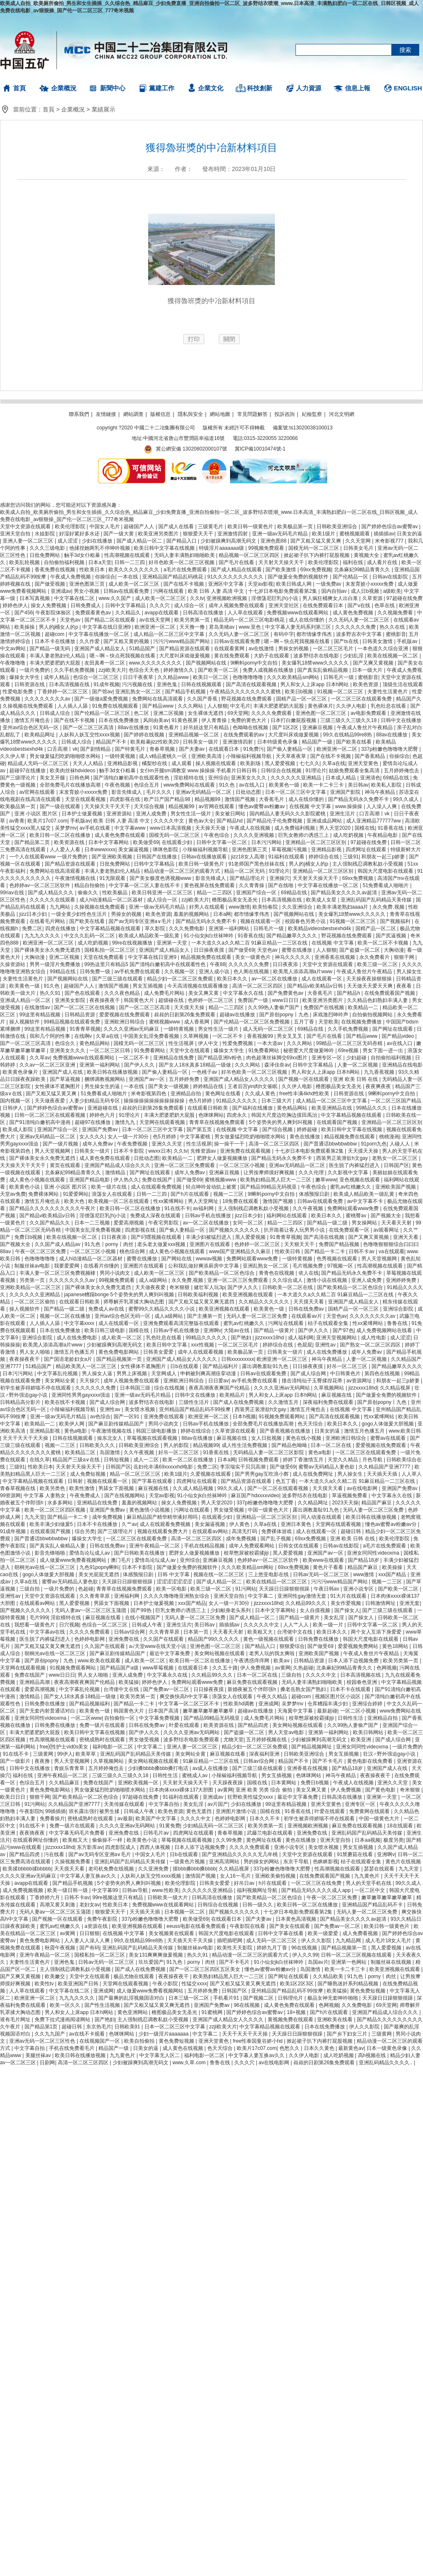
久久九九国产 (50, 2034)
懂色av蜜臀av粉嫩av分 (391, 1524)
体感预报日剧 (315, 1194)
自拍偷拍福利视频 (65, 562)
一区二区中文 (370, 1890)
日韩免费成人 (86, 605)
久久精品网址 (313, 1503)
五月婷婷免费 (185, 1079)
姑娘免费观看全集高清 (355, 771)
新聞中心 (112, 88)
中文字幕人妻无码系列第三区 (298, 627)
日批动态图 (249, 792)
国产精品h (349, 993)
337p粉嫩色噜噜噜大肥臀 (390, 749)
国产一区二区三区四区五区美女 (205, 1969)
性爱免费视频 (238, 1043)
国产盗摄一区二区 (360, 950)
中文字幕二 (261, 1596)
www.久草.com (190, 2063)
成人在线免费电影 (77, 1338)
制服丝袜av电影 (33, 1266)
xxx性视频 (203, 1345)
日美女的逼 (409, 534)
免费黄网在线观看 (370, 1811)
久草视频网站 (329, 1388)
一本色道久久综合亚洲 (383, 648)
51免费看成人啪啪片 (386, 885)
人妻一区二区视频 (358, 1065)
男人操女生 (409, 971)
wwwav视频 (210, 1259)
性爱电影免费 (18, 692)
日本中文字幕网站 (109, 842)
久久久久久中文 (262, 1625)
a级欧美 (392, 591)
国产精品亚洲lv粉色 (220, 1058)
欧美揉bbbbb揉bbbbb (27, 1869)
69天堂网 (238, 713)
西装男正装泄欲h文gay (342, 1158)
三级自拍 (30, 1589)
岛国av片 (318, 1962)
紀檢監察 (312, 414)
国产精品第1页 (41, 2027)
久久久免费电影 (187, 928)
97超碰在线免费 (404, 598)
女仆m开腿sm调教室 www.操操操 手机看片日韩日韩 (199, 771)
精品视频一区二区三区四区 (250, 555)
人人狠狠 (217, 706)
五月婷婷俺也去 (402, 771)
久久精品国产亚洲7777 (385, 1467)
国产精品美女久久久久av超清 (344, 893)
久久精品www (173, 677)
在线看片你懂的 (102, 1266)
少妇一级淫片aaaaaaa (164, 2034)
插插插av (384, 534)
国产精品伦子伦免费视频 (275, 821)
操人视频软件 (25, 1022)
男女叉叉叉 (290, 1036)
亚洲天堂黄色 (364, 763)
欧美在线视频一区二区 (393, 656)
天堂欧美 (328, 1022)
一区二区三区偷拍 (35, 1302)
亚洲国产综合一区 (257, 893)
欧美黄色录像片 (21, 1072)
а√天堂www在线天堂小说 (158, 1646)
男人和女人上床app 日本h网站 (315, 684)
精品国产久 (408, 699)
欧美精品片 (233, 1395)
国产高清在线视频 (324, 1237)
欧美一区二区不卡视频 (383, 943)
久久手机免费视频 (75, 670)
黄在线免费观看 (232, 656)
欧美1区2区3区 (297, 1984)
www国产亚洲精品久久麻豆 (240, 1251)
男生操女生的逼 (102, 1086)
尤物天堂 (233, 1740)
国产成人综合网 (308, 1373)
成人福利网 (300, 1338)
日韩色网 (80, 778)
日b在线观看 (185, 1366)
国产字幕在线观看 (153, 1481)
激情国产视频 (240, 799)
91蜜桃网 (212, 2012)
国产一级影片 (16, 1761)
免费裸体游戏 (277, 1531)
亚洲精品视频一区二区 (194, 735)
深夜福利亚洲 (265, 1754)
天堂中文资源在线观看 (26, 526)
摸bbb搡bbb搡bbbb (194, 1869)
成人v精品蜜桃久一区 (163, 756)
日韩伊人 (13, 1108)
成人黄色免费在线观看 (120, 835)
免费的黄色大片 (249, 720)
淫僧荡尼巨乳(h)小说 (275, 598)
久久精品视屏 (396, 1388)
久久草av (40, 1058)
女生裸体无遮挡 (206, 713)
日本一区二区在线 (331, 1445)
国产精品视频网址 (312, 1747)
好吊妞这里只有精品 (206, 727)
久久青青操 (252, 885)
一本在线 (128, 577)
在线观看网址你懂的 (36, 1840)
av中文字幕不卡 (365, 1201)
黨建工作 (161, 88)
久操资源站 (13, 964)
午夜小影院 (165, 1984)
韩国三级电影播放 (157, 1431)
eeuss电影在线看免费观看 (197, 1926)
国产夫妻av (192, 749)
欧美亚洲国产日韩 (79, 1984)
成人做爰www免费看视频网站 (74, 1560)
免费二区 (32, 928)
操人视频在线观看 (216, 763)
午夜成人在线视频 (250, 828)
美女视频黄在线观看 (172, 1933)
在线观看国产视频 (337, 1122)
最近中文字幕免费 (170, 1653)
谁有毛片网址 (16, 2019)
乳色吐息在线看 (389, 706)
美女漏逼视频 (134, 849)
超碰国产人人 (139, 526)
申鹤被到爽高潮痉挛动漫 (208, 1373)
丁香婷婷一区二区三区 (63, 692)
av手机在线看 (95, 828)
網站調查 (133, 414)
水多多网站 (60, 1503)
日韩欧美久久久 (97, 1445)
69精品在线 (396, 778)
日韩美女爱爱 (159, 1352)
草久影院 (155, 928)
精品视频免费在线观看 (207, 957)
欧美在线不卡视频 (66, 1402)
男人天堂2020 (335, 828)
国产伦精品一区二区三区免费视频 (252, 1022)
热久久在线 (393, 627)
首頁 (19, 88)
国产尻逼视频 (391, 936)
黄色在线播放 (305, 1137)
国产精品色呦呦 (289, 1445)
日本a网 (222, 914)
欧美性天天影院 (235, 1948)
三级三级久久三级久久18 (349, 720)
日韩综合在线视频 (282, 771)
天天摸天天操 (190, 1007)
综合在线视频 (170, 1388)
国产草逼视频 (65, 1079)
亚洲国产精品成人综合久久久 (118, 1165)
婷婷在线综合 (196, 1431)
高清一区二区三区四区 (258, 986)
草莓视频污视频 (289, 849)
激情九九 (125, 1122)
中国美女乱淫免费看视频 (151, 1036)
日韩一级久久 (258, 1905)
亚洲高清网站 (225, 1862)
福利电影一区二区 (113, 1747)
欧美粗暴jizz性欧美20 (155, 742)
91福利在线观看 (287, 857)
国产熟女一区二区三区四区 (371, 1345)
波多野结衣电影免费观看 (191, 1740)
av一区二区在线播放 (274, 979)
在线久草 (40, 1460)
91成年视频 (106, 684)
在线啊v (83, 1036)
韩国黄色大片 (139, 1000)
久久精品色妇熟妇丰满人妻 (378, 1000)
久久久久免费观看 (272, 713)
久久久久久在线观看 (53, 900)
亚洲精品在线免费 (174, 1058)
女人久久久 (92, 1137)
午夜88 (217, 964)
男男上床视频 (132, 1373)
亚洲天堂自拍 (16, 534)
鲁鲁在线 (398, 1323)
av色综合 (100, 1417)
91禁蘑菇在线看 (355, 1854)
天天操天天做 (211, 828)
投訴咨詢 (284, 414)
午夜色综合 (217, 835)
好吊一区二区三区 (348, 1366)
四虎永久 (237, 1115)
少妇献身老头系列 (231, 1610)
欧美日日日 (13, 1797)
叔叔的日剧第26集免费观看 (185, 1015)
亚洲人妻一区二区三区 (28, 541)
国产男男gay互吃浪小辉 (262, 1474)
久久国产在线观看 (164, 1639)
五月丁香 (304, 1022)
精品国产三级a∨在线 (76, 1460)
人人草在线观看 (246, 613)
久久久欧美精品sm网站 (293, 677)
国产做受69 (241, 950)
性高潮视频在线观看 (127, 555)
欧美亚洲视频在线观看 (248, 1295)
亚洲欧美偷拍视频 (276, 1876)
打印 (194, 339)
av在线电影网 (363, 1488)
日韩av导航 (135, 1890)
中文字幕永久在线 (244, 993)
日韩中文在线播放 (401, 720)
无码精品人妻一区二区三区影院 (269, 1452)
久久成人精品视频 (193, 1488)
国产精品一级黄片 (275, 1330)
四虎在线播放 (61, 928)
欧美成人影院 (18, 1129)
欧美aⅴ (282, 1661)
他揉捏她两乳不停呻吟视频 (100, 548)
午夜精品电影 (383, 835)
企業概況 (63, 88)
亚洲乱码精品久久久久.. (386, 2063)
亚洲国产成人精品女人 (100, 648)
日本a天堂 (99, 562)
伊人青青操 (214, 720)
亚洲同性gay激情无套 (302, 1596)
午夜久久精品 (272, 1696)
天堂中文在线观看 (190, 1050)
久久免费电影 (357, 2005)
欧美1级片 (324, 534)
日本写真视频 (35, 598)
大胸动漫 (394, 950)
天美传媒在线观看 (125, 1804)
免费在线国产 (158, 1180)
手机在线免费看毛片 (72, 2048)
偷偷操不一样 (108, 1840)
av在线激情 (262, 648)
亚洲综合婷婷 (368, 1704)
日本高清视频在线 (70, 684)
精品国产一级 (318, 742)
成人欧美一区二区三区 (134, 584)
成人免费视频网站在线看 (384, 1330)
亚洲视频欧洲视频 (227, 598)
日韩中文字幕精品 (126, 605)
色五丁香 (286, 1481)
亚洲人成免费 (152, 814)
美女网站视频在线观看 (220, 1653)
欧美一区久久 (65, 2005)
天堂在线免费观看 (104, 957)
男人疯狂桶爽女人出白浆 (330, 598)
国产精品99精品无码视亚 (269, 1187)
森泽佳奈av (277, 1065)
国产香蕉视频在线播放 (286, 1431)
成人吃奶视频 (349, 835)
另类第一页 (32, 1280)
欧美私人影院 (387, 785)
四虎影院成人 (121, 1847)
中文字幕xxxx (80, 1323)
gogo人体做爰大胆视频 (388, 1424)
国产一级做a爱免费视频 (101, 699)
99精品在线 (63, 971)
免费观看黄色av (93, 613)
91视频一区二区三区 (341, 692)
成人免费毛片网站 (165, 993)
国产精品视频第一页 (119, 1359)
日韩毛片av (156, 1833)
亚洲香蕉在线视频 (335, 957)
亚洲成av (61, 591)
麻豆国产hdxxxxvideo (255, 1495)
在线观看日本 (224, 749)
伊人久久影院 (317, 1941)
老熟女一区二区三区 (395, 1158)
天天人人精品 (88, 763)
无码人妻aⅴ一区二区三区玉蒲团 (91, 1610)
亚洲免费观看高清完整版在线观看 (181, 1323)
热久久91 (51, 993)
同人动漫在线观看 (322, 1517)
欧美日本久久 (233, 979)
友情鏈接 (106, 414)
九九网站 (60, 907)
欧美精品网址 (40, 735)
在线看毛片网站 (48, 921)
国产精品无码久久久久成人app (316, 1890)
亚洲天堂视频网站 (337, 1338)
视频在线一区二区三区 (219, 1574)
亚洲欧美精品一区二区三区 (31, 1287)
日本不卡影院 (129, 1151)
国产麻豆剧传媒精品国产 (116, 1424)
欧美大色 (75, 1201)
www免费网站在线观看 (189, 785)
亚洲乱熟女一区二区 (138, 692)
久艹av (129, 1524)
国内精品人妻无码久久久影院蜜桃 (288, 814)
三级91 (350, 857)
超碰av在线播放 (238, 1015)
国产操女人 (347, 1610)
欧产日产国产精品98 (168, 799)
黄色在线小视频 (304, 1438)
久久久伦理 (311, 1172)
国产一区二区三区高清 (89, 727)
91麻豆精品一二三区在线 (212, 1761)
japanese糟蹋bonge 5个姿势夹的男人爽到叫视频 (119, 1295)
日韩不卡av (362, 1251)
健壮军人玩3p (209, 1287)
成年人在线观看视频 (201, 1352)
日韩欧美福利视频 (199, 1295)
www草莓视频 (158, 1668)
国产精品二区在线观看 (110, 620)
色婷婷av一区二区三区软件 (40, 885)
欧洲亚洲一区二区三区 (49, 943)
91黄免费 (169, 1826)
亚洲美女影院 (71, 1000)
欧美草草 (86, 1754)
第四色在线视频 (382, 1373)
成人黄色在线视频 (183, 2048)
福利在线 (353, 562)
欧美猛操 (129, 1682)
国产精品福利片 (221, 1366)
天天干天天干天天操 (26, 1438)
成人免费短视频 (88, 1474)
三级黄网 (43, 1754)
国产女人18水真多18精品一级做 (195, 1065)
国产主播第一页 (205, 1316)
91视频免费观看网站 (282, 1417)
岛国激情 (110, 1452)
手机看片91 (227, 1998)
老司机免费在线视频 (111, 1869)
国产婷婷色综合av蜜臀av (390, 526)
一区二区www (86, 1718)
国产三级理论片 (18, 778)
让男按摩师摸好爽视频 (270, 1172)
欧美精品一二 (364, 1007)
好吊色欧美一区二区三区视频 (182, 562)
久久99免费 (229, 1840)
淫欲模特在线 (189, 778)
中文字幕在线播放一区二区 (99, 634)
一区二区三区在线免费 (317, 1883)
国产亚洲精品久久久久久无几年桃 (240, 1854)
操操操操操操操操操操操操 (155, 1101)
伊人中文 (209, 1043)
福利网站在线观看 (287, 1216)
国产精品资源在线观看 (185, 648)
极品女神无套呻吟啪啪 (333, 1998)
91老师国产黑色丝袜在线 (257, 864)
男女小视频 (87, 591)
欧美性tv (45, 1984)
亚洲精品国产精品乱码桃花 (173, 577)
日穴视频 (69, 1625)
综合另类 (85, 1531)
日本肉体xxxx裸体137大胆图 (181, 1790)
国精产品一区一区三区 (302, 699)
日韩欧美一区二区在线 (288, 1287)
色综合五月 (147, 785)
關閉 (229, 339)
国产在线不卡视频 (184, 584)
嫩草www (325, 1180)
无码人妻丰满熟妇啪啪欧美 (185, 555)
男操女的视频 (294, 648)
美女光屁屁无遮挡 (99, 1574)
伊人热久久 (126, 1180)
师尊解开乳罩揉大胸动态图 (134, 1302)
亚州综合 (218, 778)
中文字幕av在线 (48, 1632)
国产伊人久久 (140, 1065)
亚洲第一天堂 (172, 943)
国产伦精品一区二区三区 (102, 713)
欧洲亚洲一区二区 (155, 627)
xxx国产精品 (392, 1574)
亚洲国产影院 (346, 792)
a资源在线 (96, 1926)
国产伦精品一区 (351, 577)
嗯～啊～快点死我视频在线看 (297, 641)
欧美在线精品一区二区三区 (277, 1582)
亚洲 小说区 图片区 (36, 814)
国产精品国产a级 (120, 1668)
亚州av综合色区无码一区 (31, 727)
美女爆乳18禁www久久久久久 (316, 663)
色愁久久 (290, 2048)
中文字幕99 (105, 1890)
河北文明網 (341, 414)
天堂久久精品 (343, 1460)
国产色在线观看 (83, 993)
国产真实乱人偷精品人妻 (58, 1546)
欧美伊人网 (72, 1424)
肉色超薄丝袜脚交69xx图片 (277, 1058)
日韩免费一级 (95, 971)
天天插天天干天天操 (190, 1941)
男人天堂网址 (204, 1201)
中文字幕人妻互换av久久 (88, 1876)
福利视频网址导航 (258, 1890)
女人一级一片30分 (129, 1137)
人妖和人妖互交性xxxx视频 (90, 735)
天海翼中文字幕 (295, 1711)
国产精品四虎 (253, 1725)
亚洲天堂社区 (284, 605)
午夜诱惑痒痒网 (252, 1661)
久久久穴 (160, 605)
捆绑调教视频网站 (105, 1079)
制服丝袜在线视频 (391, 1962)
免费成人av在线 (106, 1309)
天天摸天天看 (309, 1302)
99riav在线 (12, 893)
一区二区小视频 (358, 1711)
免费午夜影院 (103, 1919)
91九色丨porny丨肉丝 (109, 1244)
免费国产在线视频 (324, 1007)
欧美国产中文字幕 (156, 1818)
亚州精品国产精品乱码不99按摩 (195, 1409)
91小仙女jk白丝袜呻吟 (209, 936)
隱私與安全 (190, 414)
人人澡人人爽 (382, 806)
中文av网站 (13, 648)
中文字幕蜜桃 (196, 1137)
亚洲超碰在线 (103, 1108)
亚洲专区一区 (327, 1058)
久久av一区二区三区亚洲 (48, 1065)
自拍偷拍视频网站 (373, 1015)
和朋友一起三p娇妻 (383, 857)
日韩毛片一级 (339, 677)
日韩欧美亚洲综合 (337, 526)
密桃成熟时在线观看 (102, 1740)
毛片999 (39, 1618)
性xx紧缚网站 (169, 1201)
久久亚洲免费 (154, 1869)
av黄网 (282, 1668)
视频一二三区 (229, 1194)
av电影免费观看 (369, 713)
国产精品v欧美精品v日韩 (315, 986)
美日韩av (358, 785)
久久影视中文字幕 (348, 1172)
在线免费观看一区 (350, 1230)
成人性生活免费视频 (245, 1445)
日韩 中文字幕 (174, 1574)
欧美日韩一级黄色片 (251, 526)
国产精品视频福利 (90, 1704)
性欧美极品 (115, 893)
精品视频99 (208, 799)
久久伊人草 (13, 756)
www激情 (239, 907)
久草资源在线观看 (236, 1431)
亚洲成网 (268, 1704)
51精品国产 (143, 648)
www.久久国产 (115, 598)
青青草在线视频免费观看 (217, 1122)
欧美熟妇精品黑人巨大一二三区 (276, 1180)
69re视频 (349, 1050)
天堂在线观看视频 (86, 799)
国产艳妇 (241, 1338)
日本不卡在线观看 (351, 1689)
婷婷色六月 (102, 1115)
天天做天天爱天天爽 (370, 986)
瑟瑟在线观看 (380, 1869)
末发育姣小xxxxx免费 (370, 584)
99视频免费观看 (267, 548)
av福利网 (204, 1208)
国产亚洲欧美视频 (112, 857)
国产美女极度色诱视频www (161, 878)
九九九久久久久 (42, 936)
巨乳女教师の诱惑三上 (304, 835)
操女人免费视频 (49, 605)
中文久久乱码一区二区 (90, 936)
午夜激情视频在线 (76, 878)
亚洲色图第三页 (87, 584)
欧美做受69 (146, 842)
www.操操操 (349, 806)
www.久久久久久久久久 (156, 663)
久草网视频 (196, 1036)
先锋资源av (203, 1151)
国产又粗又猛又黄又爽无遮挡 (202, 1302)
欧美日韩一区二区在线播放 (61, 835)
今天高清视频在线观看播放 (198, 986)
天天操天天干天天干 (107, 806)
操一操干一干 (230, 1144)
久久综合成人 (288, 1280)
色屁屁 (304, 1345)
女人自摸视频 (315, 1610)
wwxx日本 (159, 1151)
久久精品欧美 (328, 1976)
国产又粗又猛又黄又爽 (316, 541)
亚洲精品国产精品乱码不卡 (373, 1905)
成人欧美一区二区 (122, 1338)
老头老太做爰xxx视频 (162, 1244)
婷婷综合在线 (324, 857)
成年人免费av (98, 1144)
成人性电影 (374, 1338)
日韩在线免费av (306, 1309)
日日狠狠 (89, 1933)
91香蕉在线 (391, 828)
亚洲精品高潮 (35, 1682)
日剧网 (47, 2063)
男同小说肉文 (115, 1273)
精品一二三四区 (215, 893)
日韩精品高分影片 (21, 1402)
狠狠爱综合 (292, 1646)
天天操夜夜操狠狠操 (369, 979)
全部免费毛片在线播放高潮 (71, 785)
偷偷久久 (88, 893)
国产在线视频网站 (125, 1495)
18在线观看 (400, 1826)
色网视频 (387, 1668)
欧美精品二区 (81, 1452)
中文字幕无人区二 (160, 2055)
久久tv (197, 598)
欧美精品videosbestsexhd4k (320, 928)
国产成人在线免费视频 (239, 1402)
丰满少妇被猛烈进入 (209, 1237)
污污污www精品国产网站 (182, 641)
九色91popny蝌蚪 (99, 1567)
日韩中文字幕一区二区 (222, 842)
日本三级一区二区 (189, 1998)
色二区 (142, 713)
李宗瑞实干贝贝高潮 (243, 1467)
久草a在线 (333, 763)
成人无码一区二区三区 (269, 1029)
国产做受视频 (50, 584)
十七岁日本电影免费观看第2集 (283, 591)
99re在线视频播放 (133, 943)
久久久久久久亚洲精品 (297, 778)
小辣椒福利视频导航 (249, 756)
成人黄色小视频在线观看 (37, 1180)
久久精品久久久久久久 (264, 1302)
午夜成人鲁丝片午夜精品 (365, 727)
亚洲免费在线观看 (164, 1417)
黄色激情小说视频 (150, 1510)
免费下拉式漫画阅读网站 (63, 2019)
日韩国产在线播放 (157, 857)
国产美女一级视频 (169, 1086)
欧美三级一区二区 (378, 964)
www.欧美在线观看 (100, 1661)
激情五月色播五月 (75, 1352)
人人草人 (411, 1474)
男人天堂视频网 (53, 1151)
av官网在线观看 (38, 792)
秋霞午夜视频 (60, 1948)
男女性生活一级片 (191, 814)
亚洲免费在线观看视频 (246, 1151)
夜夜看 (404, 986)
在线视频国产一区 (100, 2041)
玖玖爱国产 (151, 1962)
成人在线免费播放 (327, 1352)
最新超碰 (327, 1711)
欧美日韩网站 (369, 1732)
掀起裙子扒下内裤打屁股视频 (317, 555)
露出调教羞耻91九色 (266, 1366)
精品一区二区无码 (245, 871)
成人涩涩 (68, 541)
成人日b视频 (365, 591)
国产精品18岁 (364, 1560)
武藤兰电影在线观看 (270, 1833)
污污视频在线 (138, 684)
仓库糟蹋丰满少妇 (328, 1704)
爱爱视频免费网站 (359, 1646)
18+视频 (297, 2012)
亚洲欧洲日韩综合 (125, 1022)
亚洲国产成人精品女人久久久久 (239, 1079)
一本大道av (270, 1043)
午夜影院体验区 (53, 613)
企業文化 (210, 88)
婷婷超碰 (307, 1129)
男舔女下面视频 (116, 1488)
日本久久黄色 (320, 2048)
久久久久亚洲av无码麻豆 (132, 1029)
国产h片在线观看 (190, 1194)
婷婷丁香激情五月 (304, 1460)
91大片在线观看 (349, 1596)
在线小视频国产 (143, 1618)
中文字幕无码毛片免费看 (77, 1833)
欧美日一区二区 (211, 677)
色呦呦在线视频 (251, 727)
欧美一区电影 (172, 1589)
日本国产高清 (164, 1711)
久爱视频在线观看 (211, 1474)
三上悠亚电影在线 (269, 1574)
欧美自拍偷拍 (140, 2041)
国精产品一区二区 (376, 928)
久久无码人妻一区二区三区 (359, 620)
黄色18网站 (395, 1646)
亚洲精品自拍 (186, 1094)
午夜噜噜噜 (13, 663)
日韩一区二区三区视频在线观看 (357, 1955)
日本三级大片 (277, 1101)
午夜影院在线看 (248, 1926)
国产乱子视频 (276, 1539)
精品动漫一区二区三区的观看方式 (182, 871)
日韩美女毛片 (359, 548)
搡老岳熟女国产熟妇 (303, 1689)
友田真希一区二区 (105, 663)
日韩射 (76, 1481)
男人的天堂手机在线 (369, 1883)
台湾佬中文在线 (295, 1632)
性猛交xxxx (194, 1984)
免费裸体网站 (44, 1194)
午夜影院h (31, 1811)
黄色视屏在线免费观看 (210, 885)
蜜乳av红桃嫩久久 (351, 1187)
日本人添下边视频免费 (354, 1661)
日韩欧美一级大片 (168, 1897)
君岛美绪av (222, 627)
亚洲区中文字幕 (226, 584)
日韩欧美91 (128, 2027)
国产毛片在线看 (237, 562)
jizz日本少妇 (34, 914)
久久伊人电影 (352, 706)
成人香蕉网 (197, 1022)
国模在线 (365, 828)
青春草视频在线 (18, 1488)
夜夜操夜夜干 (105, 1000)
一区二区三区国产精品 (396, 1101)
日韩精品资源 (80, 1015)
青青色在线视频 (277, 1273)
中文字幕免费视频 (160, 1718)
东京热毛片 (98, 2027)
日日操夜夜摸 (209, 950)
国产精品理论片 (248, 878)
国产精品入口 (182, 541)
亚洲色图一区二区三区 (321, 713)
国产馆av (102, 692)
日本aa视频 (367, 1840)
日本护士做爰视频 (82, 814)
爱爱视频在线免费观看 (125, 1015)
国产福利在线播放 (253, 1108)
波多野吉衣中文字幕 (359, 634)
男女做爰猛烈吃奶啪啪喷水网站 (66, 756)
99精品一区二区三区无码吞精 (350, 1043)
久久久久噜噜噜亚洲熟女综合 (177, 1596)
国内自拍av (334, 591)
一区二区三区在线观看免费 (362, 699)
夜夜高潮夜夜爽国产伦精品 (220, 1388)
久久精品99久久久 (306, 1603)
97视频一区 (341, 1266)
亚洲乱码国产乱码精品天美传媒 (377, 900)
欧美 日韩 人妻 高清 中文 (217, 591)
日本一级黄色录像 (387, 2048)
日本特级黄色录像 (278, 742)
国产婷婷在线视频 (144, 735)
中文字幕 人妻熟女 (45, 1495)
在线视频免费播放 (362, 1022)
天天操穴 (90, 1381)
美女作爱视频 (346, 1603)
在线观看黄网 (230, 648)
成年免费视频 (108, 1517)
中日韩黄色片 (346, 1373)
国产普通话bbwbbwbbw (331, 1144)
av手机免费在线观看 (138, 971)
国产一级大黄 (119, 534)
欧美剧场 (251, 763)
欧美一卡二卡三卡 (324, 785)
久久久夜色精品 (122, 993)
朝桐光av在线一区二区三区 (45, 1567)
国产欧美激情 (281, 570)
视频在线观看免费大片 (163, 1531)
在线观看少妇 (177, 842)
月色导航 (373, 1460)
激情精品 (116, 1172)
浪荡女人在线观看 (112, 1194)
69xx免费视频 (315, 570)
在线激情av (38, 1007)
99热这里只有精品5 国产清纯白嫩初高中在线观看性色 (145, 964)
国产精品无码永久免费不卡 (359, 799)
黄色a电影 (76, 1431)
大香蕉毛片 (272, 799)
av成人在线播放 (211, 1768)
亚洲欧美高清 (207, 756)
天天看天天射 (397, 1223)
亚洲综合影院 (399, 1309)
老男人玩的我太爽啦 (272, 1653)
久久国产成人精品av (58, 1244)
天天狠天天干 (300, 1244)
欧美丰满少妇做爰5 (52, 1524)
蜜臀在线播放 (297, 950)
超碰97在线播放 (28, 771)
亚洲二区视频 (169, 713)
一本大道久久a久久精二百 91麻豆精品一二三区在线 (250, 943)
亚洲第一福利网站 (229, 928)
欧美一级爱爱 (323, 1933)
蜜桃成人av (195, 1775)
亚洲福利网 (127, 1596)
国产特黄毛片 (130, 749)
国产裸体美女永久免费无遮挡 (47, 950)
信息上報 (357, 88)
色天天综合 (311, 1424)
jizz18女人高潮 (248, 857)
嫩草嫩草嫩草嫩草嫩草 (209, 1711)
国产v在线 (359, 605)
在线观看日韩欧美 (208, 1108)
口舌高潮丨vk (62, 749)
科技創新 (259, 88)
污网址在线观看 (286, 1323)
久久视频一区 (180, 971)
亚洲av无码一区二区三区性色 (43, 2041)
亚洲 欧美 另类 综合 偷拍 (264, 1790)
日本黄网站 (284, 1783)
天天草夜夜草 (291, 756)
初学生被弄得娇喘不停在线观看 (36, 1388)
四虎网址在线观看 (367, 849)
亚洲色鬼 (167, 684)
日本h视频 (244, 1417)
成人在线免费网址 (313, 1474)
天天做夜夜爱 (50, 1101)
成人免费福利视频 (295, 828)
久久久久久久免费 (356, 627)
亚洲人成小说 (214, 971)
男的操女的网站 (262, 1862)
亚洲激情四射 (233, 534)
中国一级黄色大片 (269, 1510)
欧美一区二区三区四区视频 (55, 1510)
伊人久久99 (305, 1955)
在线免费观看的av (244, 735)
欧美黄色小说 (25, 1187)
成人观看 (182, 763)
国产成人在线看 (176, 526)
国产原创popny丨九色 (284, 1015)
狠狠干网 (404, 957)
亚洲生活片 (343, 814)
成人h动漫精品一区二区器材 (111, 900)
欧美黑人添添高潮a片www (303, 971)
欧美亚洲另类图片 (159, 534)
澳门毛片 (121, 1560)
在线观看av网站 (210, 1531)
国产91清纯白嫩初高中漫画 (40, 1122)
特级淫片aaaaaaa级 (222, 548)
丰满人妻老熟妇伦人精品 (58, 656)
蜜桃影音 (396, 634)
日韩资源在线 (30, 684)
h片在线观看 (273, 1883)
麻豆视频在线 (337, 1395)
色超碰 (85, 1589)
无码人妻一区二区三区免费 (257, 1316)
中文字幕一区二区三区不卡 (189, 1704)
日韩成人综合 (55, 713)
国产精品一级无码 (50, 648)
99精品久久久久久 (207, 1338)
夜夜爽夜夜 (379, 1086)
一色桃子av (205, 1072)
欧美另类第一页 (192, 620)
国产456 (23, 613)
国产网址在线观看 (393, 1029)
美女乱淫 (334, 1618)
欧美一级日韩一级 (68, 1890)
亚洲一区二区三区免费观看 (185, 1165)
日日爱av (218, 1381)
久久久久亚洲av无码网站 (282, 1388)
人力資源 (308, 88)
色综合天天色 (144, 670)
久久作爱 (90, 641)
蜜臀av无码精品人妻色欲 (327, 1467)
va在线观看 (391, 1251)
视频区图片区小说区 (338, 1696)
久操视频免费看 (73, 1862)
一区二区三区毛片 (334, 648)
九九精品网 (349, 1941)
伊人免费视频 (256, 1668)
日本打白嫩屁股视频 (294, 720)
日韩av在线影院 (390, 577)
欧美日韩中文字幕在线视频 (165, 548)
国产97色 (343, 1330)
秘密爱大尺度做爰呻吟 (309, 1050)
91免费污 (253, 749)
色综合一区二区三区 (96, 677)
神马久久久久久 (293, 957)
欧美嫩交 (55, 1976)
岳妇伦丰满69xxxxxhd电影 (163, 1467)
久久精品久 (128, 613)
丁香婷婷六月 (45, 1897)
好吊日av (245, 1883)
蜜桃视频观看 (355, 534)
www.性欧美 (165, 1890)
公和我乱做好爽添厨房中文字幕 (204, 1266)
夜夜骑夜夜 (32, 1833)
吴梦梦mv (66, 828)
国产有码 (89, 1948)
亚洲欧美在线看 (335, 2019)
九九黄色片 (367, 1876)
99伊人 (65, 1754)
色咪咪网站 (211, 1115)
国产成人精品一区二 (140, 541)
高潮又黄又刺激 (58, 1905)
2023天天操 (345, 1503)
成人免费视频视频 (23, 1890)
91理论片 (316, 771)
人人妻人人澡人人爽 (87, 1941)
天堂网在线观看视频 (162, 1122)
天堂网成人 (164, 1373)
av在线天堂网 (155, 620)
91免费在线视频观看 (116, 706)
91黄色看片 (167, 727)
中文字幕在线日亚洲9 (107, 627)
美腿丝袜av (38, 2055)
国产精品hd (230, 821)
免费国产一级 (253, 1000)
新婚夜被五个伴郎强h (252, 1689)
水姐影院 (45, 534)
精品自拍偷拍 (90, 885)
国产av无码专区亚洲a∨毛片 (140, 921)
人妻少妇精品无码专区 (95, 1101)
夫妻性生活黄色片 (388, 692)
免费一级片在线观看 (102, 1725)
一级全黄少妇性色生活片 (79, 914)
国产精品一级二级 (328, 1223)
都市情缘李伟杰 (314, 634)
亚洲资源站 (119, 814)
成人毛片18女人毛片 (389, 1941)
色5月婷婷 (201, 1101)
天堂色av (71, 620)
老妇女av (89, 1905)
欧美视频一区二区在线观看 (119, 1201)
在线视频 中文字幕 (311, 806)
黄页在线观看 (65, 1165)
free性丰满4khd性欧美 (305, 1094)
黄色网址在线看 (223, 1094)
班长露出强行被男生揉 (95, 1811)
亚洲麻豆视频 (318, 727)
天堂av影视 (261, 584)
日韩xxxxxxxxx (237, 1359)
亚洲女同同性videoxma (374, 1553)
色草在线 (385, 605)
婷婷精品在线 (209, 1086)
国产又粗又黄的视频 (126, 641)
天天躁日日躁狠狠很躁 (128, 1582)
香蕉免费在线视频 (55, 570)
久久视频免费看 (395, 613)
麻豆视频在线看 (103, 1618)
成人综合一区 (190, 605)
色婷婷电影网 (90, 1639)
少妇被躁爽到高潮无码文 (229, 541)
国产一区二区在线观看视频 (278, 1488)
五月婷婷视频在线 (267, 1740)
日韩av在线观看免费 (127, 591)
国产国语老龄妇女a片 (69, 1359)
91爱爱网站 (76, 1194)
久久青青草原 (95, 1596)
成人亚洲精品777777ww (374, 821)
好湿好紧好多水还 (80, 534)
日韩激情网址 (381, 1603)
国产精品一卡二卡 (325, 1251)
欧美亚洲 (361, 1740)
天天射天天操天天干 (281, 562)
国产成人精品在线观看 (237, 570)
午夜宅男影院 (164, 1223)
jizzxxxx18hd (270, 1338)
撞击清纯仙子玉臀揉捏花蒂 (313, 1381)
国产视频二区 (259, 1998)
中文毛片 (240, 706)
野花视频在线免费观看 (247, 699)
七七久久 (309, 763)
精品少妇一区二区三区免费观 (180, 979)
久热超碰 (303, 1668)
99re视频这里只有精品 (118, 1897)
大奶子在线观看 (272, 656)
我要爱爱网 (67, 1266)
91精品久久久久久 (237, 1101)
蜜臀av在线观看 (388, 1438)
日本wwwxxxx (100, 849)
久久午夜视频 (308, 1208)
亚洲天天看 (406, 1237)
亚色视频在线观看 (360, 1180)
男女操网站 (365, 1223)
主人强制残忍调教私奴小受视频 (368, 864)
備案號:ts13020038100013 (303, 428)
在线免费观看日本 (323, 605)
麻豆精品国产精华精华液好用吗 (163, 1517)
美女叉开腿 (53, 778)
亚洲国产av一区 (147, 1079)
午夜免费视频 (133, 1144)
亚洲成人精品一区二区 (26, 1000)
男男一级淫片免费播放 (55, 964)
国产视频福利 (396, 921)
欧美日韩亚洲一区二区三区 (163, 893)
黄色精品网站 (95, 1043)
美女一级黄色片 (253, 957)
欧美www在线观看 (324, 1560)
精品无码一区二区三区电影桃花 (250, 620)
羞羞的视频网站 (192, 914)
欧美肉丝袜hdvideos (73, 771)
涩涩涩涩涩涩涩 (175, 1582)
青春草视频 (162, 749)
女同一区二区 (248, 1223)
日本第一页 (196, 1632)
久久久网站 (191, 706)
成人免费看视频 (360, 1933)
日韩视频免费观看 (259, 1460)
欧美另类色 (53, 1488)
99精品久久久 (372, 1108)
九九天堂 (34, 1517)
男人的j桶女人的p (59, 627)
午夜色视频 (118, 785)
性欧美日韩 (288, 1251)
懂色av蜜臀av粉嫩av (262, 806)
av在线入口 (252, 785)
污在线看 (54, 1854)
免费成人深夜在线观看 (156, 1216)
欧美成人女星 (322, 900)
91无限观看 (113, 878)
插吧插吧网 (230, 1941)
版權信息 (160, 414)
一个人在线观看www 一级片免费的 (49, 857)
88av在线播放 (134, 727)
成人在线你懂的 (307, 620)
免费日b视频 (29, 1237)
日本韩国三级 (136, 1388)
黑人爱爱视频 (280, 763)
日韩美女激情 (378, 641)
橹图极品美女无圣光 (235, 900)
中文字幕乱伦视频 (58, 1373)
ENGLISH (408, 88)
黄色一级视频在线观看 (269, 1639)
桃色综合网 (132, 1251)
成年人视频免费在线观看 (237, 605)
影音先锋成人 (127, 792)
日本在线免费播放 (119, 720)
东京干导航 (296, 1862)
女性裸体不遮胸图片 (58, 1086)
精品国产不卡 (111, 742)
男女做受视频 (229, 1510)
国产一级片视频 (61, 1144)
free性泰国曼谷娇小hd (258, 2041)
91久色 (227, 785)
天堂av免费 (13, 1194)
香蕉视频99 (260, 1036)
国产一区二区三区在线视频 (85, 1007)
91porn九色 (374, 1144)
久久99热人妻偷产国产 (274, 1007)
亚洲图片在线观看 (210, 1244)
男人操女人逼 (98, 1373)
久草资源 (373, 598)
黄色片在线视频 (403, 1862)
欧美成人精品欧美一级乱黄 (150, 936)
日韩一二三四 (130, 562)
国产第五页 (200, 1129)
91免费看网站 (150, 1050)
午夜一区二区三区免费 (41, 1251)
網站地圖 (220, 414)
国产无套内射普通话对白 (47, 1711)
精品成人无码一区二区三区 (39, 763)
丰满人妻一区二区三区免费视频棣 (58, 1273)
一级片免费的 (35, 670)
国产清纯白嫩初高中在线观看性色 (132, 778)
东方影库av (90, 1847)
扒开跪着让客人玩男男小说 (295, 1230)
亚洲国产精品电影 (90, 1180)
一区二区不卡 (228, 1036)
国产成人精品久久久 (51, 893)
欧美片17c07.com (47, 821)
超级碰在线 (171, 1000)
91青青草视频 (85, 1029)
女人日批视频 (267, 1438)
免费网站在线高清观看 (158, 699)
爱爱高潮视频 (129, 1223)
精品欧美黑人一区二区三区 (87, 1366)
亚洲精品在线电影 (402, 1065)
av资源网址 (359, 1381)
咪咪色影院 (166, 849)
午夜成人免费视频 (71, 577)
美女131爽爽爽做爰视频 (156, 1955)
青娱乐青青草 (70, 1768)
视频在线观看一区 (261, 921)
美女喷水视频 (140, 1409)
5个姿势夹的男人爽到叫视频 (281, 1122)
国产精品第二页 (32, 842)
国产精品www (158, 706)
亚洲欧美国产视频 (396, 1187)
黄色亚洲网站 (133, 2012)
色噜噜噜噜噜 (248, 677)
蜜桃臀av (357, 1216)
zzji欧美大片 (112, 670)
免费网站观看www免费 (353, 1208)
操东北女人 (110, 1438)
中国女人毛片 (105, 526)
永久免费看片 (375, 957)
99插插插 (55, 1811)
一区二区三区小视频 (242, 1165)
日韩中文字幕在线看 (281, 1933)
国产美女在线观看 (290, 1926)
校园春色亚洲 (362, 1682)
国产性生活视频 (102, 2005)
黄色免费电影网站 (119, 1352)
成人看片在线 (383, 562)
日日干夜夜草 (139, 677)
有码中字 (284, 634)
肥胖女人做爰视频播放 (223, 1158)
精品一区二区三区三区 (136, 1474)
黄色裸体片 (320, 706)
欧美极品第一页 (295, 526)
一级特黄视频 (120, 756)
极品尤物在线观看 (134, 1976)
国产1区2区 (286, 727)
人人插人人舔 (73, 706)
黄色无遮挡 (199, 1811)
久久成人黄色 (261, 1094)
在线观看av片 (307, 1316)
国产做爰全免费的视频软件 (299, 577)
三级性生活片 (194, 1402)
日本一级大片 (368, 670)
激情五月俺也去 (32, 720)
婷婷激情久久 (179, 670)
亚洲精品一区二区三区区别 (316, 842)
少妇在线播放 (98, 541)
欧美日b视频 (300, 692)
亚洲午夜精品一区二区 (155, 1546)
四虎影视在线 (125, 799)
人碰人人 (400, 1144)
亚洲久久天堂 (167, 1144)
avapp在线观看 (162, 613)
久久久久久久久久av (48, 699)
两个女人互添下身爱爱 (377, 1632)
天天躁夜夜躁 (228, 1783)
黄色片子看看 (328, 1567)
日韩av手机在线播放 (208, 1216)
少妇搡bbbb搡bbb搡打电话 (159, 1768)
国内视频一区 (16, 1101)
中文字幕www (130, 828)
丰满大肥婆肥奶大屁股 (55, 663)
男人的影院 (176, 1445)
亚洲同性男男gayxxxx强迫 (82, 1395)
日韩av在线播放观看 (204, 857)
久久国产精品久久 (50, 1223)
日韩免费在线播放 (319, 1639)
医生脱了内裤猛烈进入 (355, 1165)
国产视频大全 (386, 1216)
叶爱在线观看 (185, 1725)
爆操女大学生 (25, 677)
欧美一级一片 (328, 1625)
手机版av (408, 641)
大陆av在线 (237, 1330)
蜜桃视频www (165, 1022)
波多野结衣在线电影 (316, 656)
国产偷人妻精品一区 (290, 749)
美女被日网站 (231, 814)
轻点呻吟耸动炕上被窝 (212, 1187)
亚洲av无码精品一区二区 (204, 792)
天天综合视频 (149, 806)
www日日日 (286, 1000)
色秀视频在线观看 (337, 1259)
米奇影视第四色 (149, 1094)
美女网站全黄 (60, 1381)
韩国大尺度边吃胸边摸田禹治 (284, 1115)
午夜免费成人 (85, 1495)
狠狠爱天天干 (198, 534)
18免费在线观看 (241, 1201)
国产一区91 (127, 1417)
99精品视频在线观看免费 (73, 1022)
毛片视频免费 (308, 1266)
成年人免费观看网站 (252, 1546)
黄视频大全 (367, 555)
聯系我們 (79, 414)
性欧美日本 (92, 570)
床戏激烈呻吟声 (331, 1015)
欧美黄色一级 (285, 785)
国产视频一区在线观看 (304, 1079)
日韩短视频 (117, 1460)
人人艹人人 (296, 1625)
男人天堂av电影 (286, 1732)
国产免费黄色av (286, 993)
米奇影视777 (390, 541)
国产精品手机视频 (186, 692)
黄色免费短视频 (368, 1991)
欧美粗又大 (260, 1632)
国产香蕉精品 (370, 756)
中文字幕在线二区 (75, 598)
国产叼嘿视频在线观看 (157, 1237)
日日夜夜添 (286, 964)
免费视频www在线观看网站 (298, 613)
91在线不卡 (177, 1208)
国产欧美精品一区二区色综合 (222, 1273)
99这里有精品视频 (40, 1015)
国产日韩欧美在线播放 (140, 1553)
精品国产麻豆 (377, 1503)
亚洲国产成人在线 (63, 1072)
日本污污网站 (267, 842)
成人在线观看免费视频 (157, 1187)
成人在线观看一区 (322, 979)
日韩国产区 (396, 1165)
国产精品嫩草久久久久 (292, 936)
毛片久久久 (159, 792)
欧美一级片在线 (109, 1187)
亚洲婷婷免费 (402, 1280)
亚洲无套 (409, 1603)
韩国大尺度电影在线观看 (386, 871)
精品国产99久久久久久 (214, 1639)
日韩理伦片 (291, 1998)
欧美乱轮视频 (25, 562)
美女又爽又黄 (204, 993)
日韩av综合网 (130, 1632)
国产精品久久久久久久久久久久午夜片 (53, 1208)
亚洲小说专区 (359, 1589)
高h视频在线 (373, 2055)
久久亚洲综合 (298, 907)
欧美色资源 (366, 684)
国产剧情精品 (96, 749)
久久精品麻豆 (65, 1783)
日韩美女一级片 (201, 742)
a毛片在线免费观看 (185, 570)
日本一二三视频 (92, 1223)
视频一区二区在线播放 (66, 1316)
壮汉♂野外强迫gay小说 (390, 1754)
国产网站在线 (177, 1259)
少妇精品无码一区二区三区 (214, 1826)
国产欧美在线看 (354, 742)
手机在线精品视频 (205, 1546)
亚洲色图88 (274, 541)
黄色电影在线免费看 (370, 1761)
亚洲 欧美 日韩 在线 (356, 1079)
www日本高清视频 (171, 828)
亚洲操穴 (279, 878)
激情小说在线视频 (327, 1280)
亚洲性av (326, 1345)
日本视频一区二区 (185, 1912)
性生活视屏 (181, 1043)
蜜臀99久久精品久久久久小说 (162, 1309)
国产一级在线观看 (60, 806)
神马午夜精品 (380, 792)
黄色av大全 (201, 821)
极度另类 (393, 1840)
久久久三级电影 (48, 548)
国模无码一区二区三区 (314, 548)
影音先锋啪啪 (50, 1553)
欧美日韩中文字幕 (167, 1345)
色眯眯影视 (325, 1862)
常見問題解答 (252, 414)
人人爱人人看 (65, 849)
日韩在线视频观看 (202, 684)
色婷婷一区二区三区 (211, 1000)
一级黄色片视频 (187, 1862)
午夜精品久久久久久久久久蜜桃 (246, 692)
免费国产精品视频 (340, 1244)
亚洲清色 (370, 778)
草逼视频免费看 (350, 1495)
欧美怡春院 (265, 907)
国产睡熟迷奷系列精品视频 (348, 1984)
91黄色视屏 (185, 720)
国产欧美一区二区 (219, 670)
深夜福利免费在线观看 (329, 1402)
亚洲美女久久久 (249, 778)
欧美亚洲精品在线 (332, 1108)
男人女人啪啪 (35, 1352)
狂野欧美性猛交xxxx (251, 1797)
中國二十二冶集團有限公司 (117, 48)
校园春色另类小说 (306, 921)
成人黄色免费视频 (353, 613)
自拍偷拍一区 (120, 1718)
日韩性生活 (351, 1718)
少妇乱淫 (354, 656)
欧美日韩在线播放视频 (113, 1072)
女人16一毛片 (236, 1876)
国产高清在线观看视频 (252, 684)
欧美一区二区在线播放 (188, 1460)
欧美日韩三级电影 (105, 1330)
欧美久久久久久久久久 (134, 570)
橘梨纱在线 (155, 763)
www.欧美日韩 (405, 1431)
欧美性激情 (82, 1488)
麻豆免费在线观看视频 (253, 1682)
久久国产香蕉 (203, 699)
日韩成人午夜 (147, 1625)
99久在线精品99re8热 (348, 735)
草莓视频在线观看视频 (153, 1438)
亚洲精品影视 (123, 763)
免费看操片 (52, 1818)
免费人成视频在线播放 (269, 670)
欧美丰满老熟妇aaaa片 (343, 907)
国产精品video (398, 1036)
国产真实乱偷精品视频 (323, 670)
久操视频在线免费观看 (28, 706)
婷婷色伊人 (15, 605)
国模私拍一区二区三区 (110, 950)
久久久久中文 (169, 821)
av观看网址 (387, 1230)
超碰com (55, 634)
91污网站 (245, 1589)
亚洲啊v (212, 1330)
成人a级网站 (153, 1280)
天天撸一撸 (192, 627)
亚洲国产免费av (100, 1129)
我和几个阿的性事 (50, 1036)
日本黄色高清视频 (296, 1919)
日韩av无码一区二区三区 (321, 1574)
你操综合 (105, 577)
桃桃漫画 (389, 1137)
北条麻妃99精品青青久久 (363, 570)
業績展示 (103, 109)
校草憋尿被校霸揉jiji (247, 1553)
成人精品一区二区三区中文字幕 (169, 634)
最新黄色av (351, 2048)
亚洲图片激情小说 (237, 1811)
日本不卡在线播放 (55, 641)
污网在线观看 (169, 591)
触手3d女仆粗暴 (83, 555)
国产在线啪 (281, 885)
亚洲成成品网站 (324, 821)
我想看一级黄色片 (35, 1625)
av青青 (17, 821)
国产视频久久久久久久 (235, 1230)
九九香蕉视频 (380, 1072)
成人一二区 (146, 1460)
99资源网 (10, 1495)
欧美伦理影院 (71, 526)
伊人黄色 (240, 1524)
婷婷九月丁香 (272, 1948)
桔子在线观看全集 (329, 1323)
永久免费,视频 (389, 907)
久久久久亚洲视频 (254, 835)
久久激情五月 (284, 1402)
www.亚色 (250, 627)
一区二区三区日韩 (110, 1050)
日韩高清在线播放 (204, 613)
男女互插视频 (148, 986)
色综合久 (65, 1043)
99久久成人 (406, 799)
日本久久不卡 (265, 1818)
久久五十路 (225, 1668)
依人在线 (308, 1273)
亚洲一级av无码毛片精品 (280, 534)
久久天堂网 (358, 541)
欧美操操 (25, 627)
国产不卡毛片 (328, 1761)
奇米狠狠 (180, 1287)
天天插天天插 (383, 1474)
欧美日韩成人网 (294, 584)
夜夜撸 (43, 1761)
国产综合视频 (278, 1129)
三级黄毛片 (211, 526)
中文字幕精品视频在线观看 (111, 928)
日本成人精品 (341, 778)
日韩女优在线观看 (299, 1546)
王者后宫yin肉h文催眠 (253, 1086)
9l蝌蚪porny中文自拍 (254, 663)
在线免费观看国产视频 (390, 993)
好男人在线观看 (207, 907)
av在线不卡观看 (87, 2034)
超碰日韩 (351, 1531)
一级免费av (329, 584)
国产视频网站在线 (207, 663)
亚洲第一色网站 (349, 1962)
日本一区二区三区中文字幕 (296, 792)
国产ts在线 (347, 641)
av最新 (125, 1818)
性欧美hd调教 (239, 1704)
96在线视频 (305, 1948)
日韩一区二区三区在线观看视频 (50, 1115)
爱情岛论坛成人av (90, 1553)
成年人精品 (57, 677)
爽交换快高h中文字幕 (184, 1696)
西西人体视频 (155, 1847)
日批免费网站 (45, 555)
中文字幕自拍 (164, 1804)
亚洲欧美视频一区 (139, 1783)
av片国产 (217, 1804)
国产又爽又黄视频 (374, 663)
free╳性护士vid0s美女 (65, 1747)
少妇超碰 (357, 1058)
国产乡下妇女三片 (348, 2034)
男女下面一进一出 (383, 1050)
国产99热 (141, 1610)
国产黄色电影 (381, 1790)
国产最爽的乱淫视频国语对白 (131, 1998)
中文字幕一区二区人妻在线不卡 (145, 885)
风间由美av (156, 720)
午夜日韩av (327, 1589)
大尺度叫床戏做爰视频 (185, 656)
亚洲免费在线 (124, 1639)
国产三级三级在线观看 (118, 979)
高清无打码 (245, 1531)
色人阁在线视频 (251, 971)
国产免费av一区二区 (166, 1689)
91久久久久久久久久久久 (236, 577)
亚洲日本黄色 (296, 1524)
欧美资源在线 (70, 842)
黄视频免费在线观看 (291, 2019)
